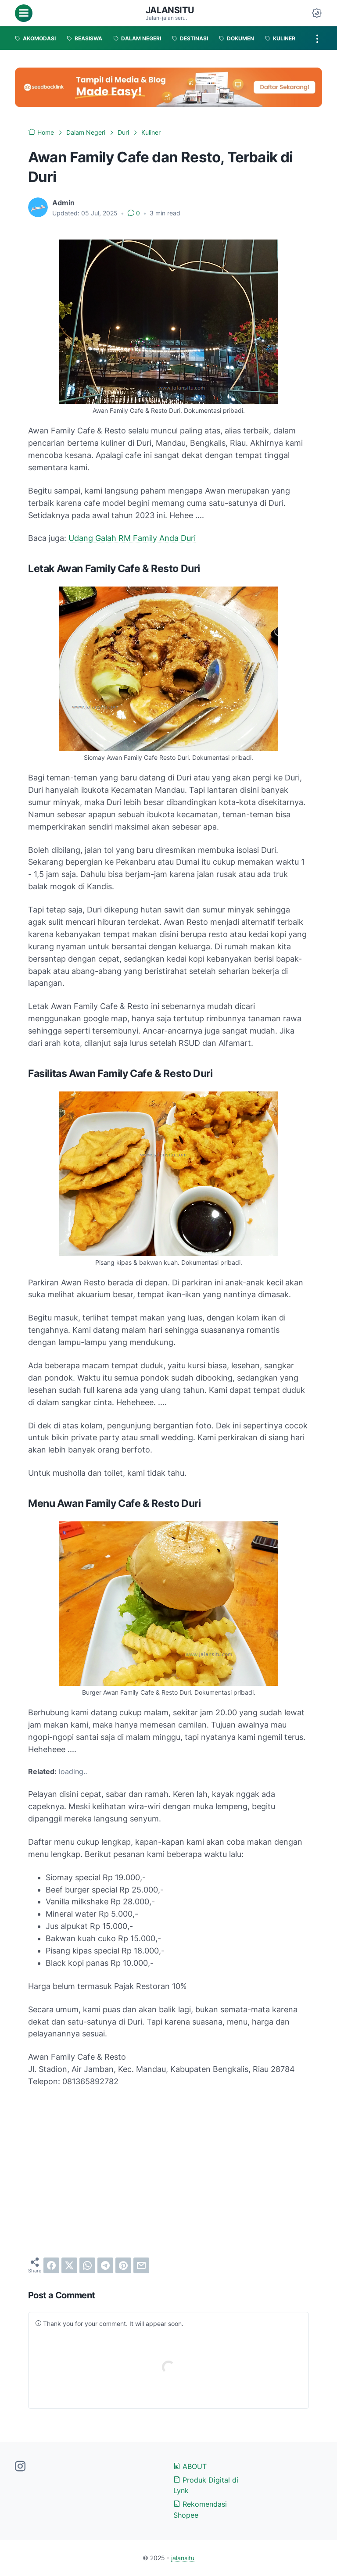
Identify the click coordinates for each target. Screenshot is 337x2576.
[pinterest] (123, 2265)
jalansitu (170, 10)
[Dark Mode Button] (317, 13)
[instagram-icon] (20, 2466)
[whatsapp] (87, 2265)
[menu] (23, 13)
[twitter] (69, 2265)
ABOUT (190, 2466)
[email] (141, 2265)
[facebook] (51, 2265)
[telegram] (105, 2265)
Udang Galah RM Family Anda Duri (132, 538)
